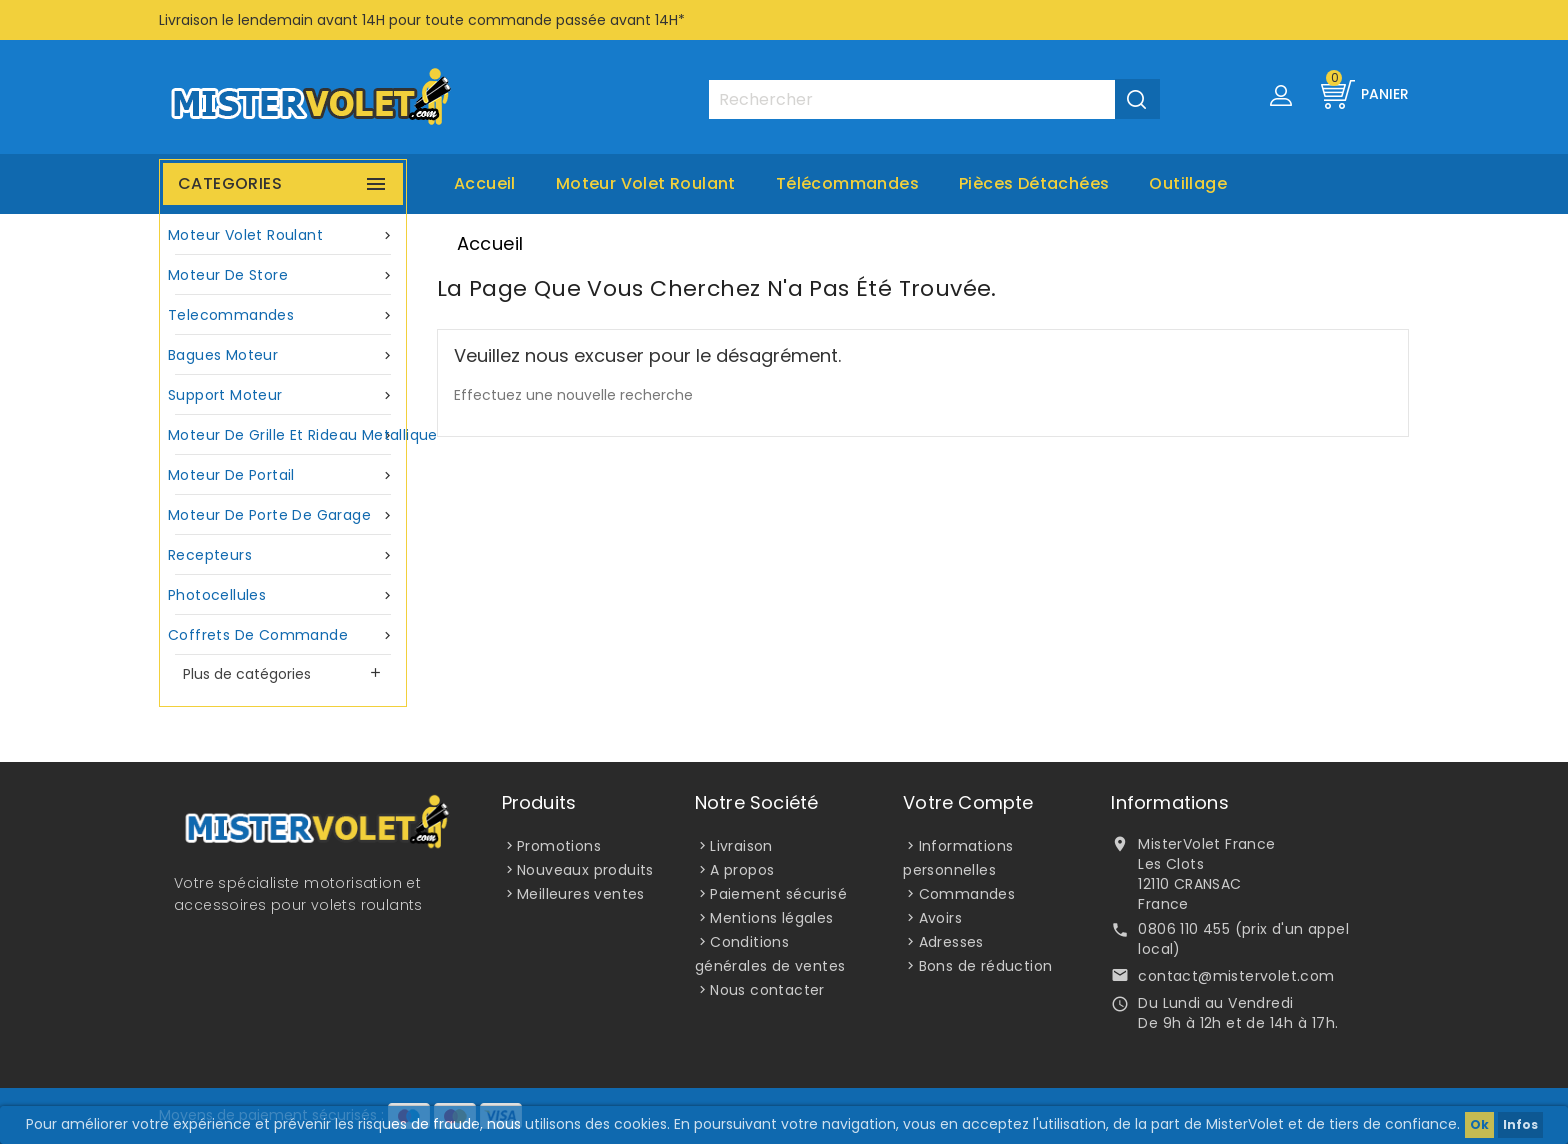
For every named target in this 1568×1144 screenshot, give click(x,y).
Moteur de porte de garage (283, 515)
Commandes (967, 894)
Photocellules (283, 595)
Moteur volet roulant (646, 183)
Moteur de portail (283, 475)
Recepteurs (283, 555)
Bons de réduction (986, 966)
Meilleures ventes (581, 894)
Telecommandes (283, 315)
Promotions (559, 846)
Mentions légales (771, 918)
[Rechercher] (934, 99)
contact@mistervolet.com (1236, 976)
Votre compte (968, 802)
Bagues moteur (283, 355)
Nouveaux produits (585, 870)
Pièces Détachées (1034, 183)
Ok (1479, 1124)
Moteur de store (283, 275)
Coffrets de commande (283, 635)
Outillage (1188, 183)
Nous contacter (767, 990)
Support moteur (283, 395)
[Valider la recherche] (1137, 99)
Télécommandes (847, 183)
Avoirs (940, 918)
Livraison (741, 846)
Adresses (951, 942)
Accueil (485, 183)
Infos (1520, 1124)
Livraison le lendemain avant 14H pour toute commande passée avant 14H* (422, 20)
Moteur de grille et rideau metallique (285, 435)
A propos (742, 870)
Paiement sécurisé (778, 894)
